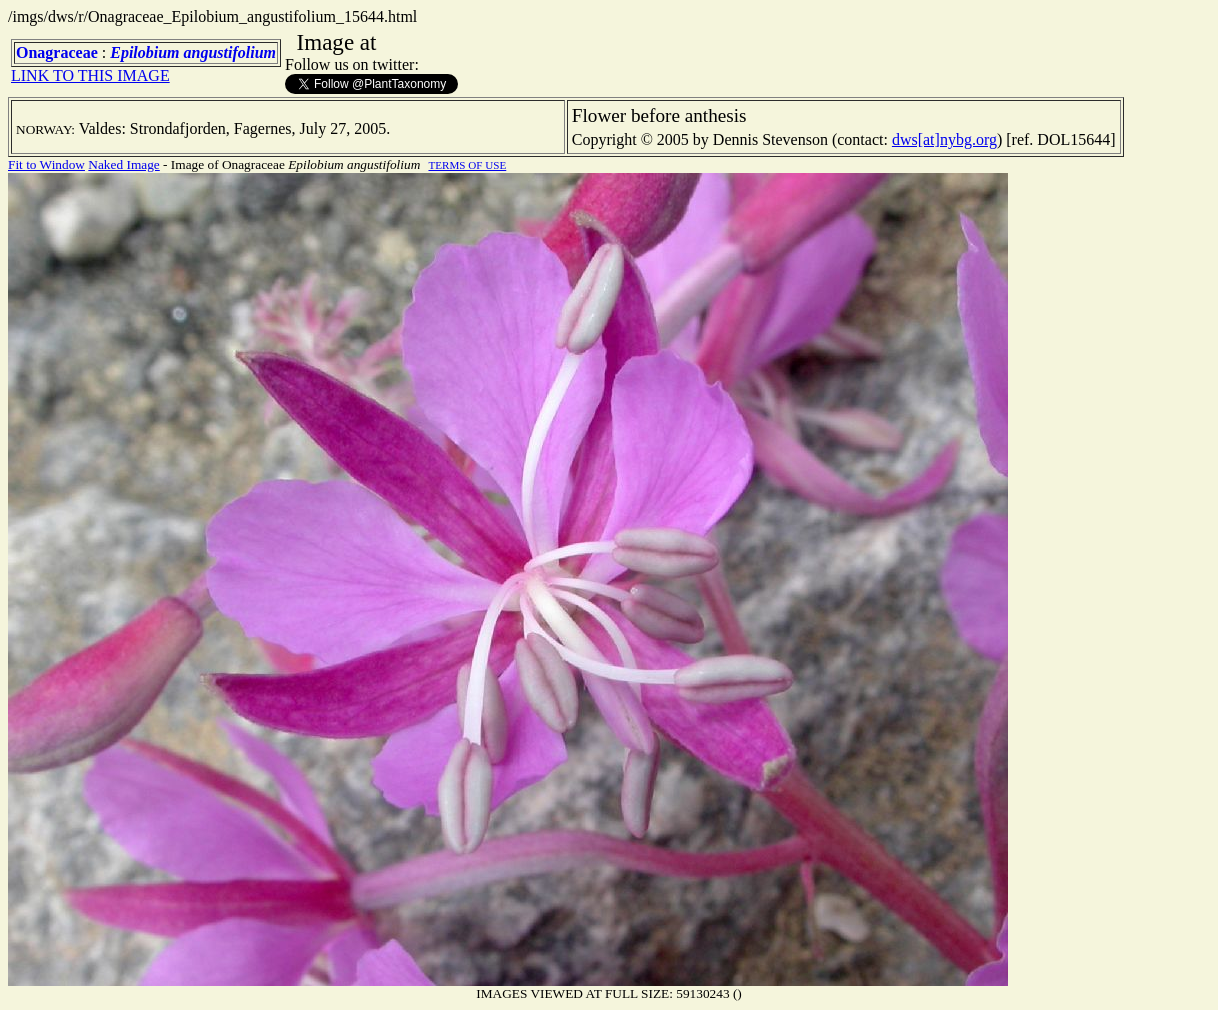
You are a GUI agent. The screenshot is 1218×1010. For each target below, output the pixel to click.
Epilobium (144, 52)
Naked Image (123, 164)
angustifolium (230, 52)
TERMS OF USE (467, 165)
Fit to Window (46, 164)
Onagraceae (57, 52)
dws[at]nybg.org (944, 139)
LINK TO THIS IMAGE (90, 75)
